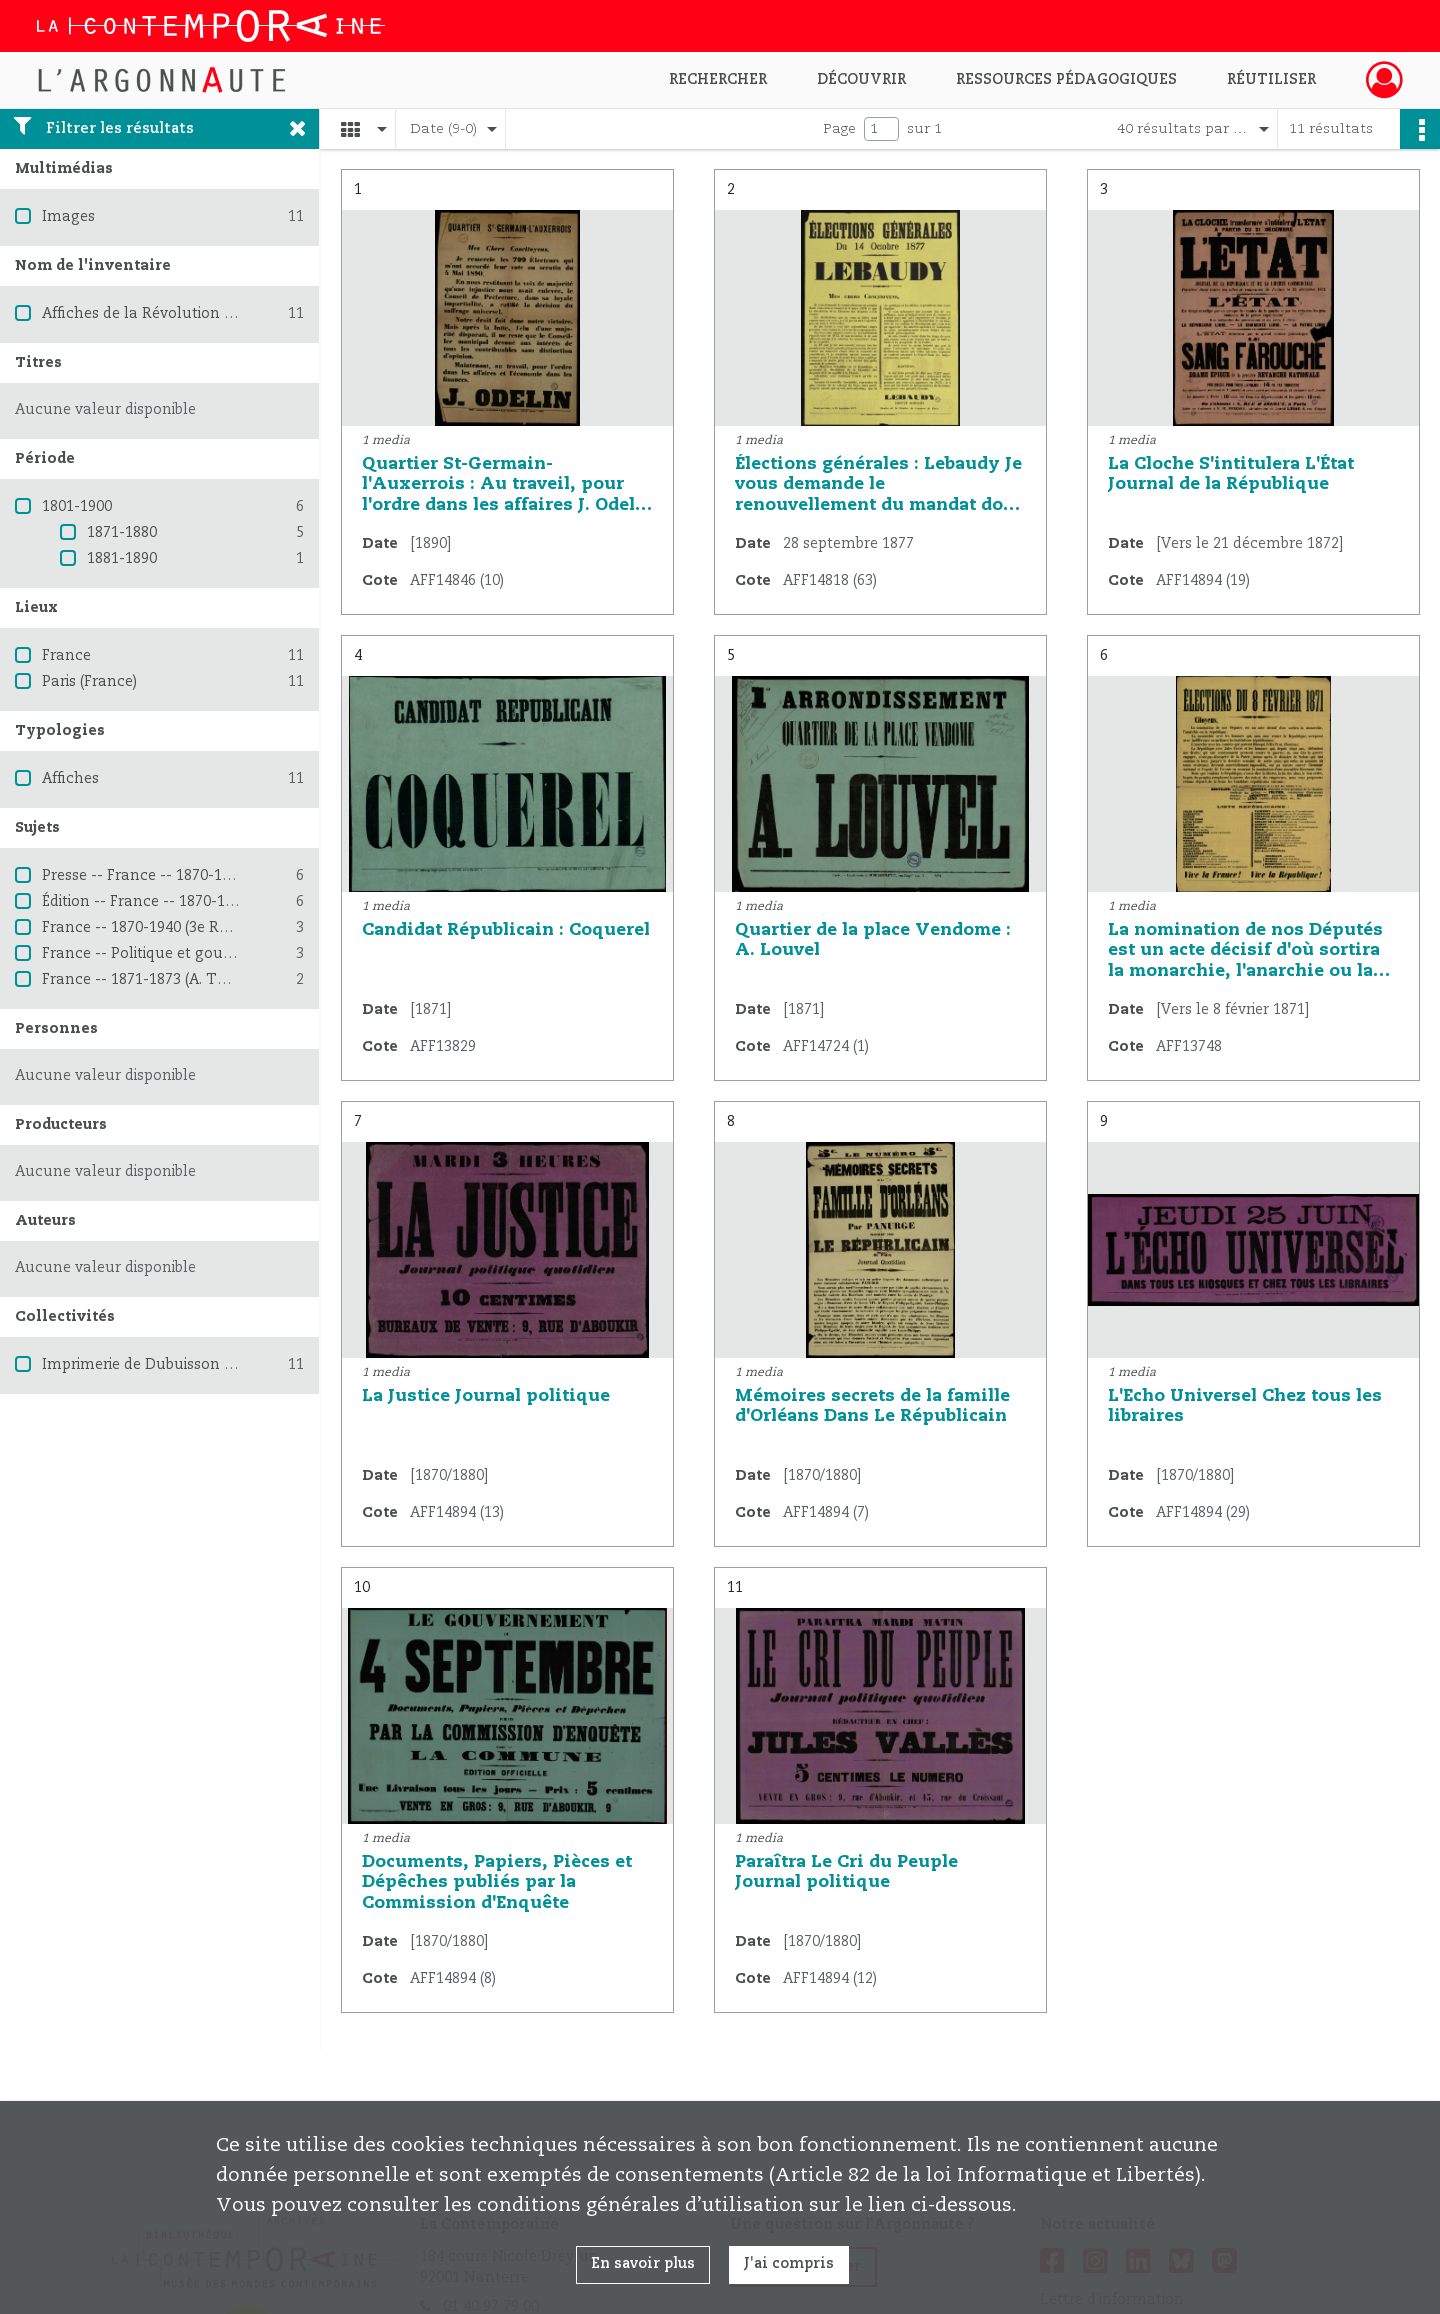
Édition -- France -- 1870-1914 (145, 902)
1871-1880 (122, 533)
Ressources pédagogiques (1066, 80)
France (66, 656)
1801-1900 (77, 507)
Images (68, 217)
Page (839, 129)
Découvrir (861, 80)
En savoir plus (643, 2264)
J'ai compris (789, 2264)
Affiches (70, 779)
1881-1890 (122, 559)
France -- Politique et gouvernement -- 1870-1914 (217, 954)
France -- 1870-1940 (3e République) (167, 928)
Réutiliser (1271, 80)
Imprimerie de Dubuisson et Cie (152, 1365)
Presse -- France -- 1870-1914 (144, 876)
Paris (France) (89, 682)
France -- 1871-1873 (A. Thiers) (148, 980)
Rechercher (718, 80)
